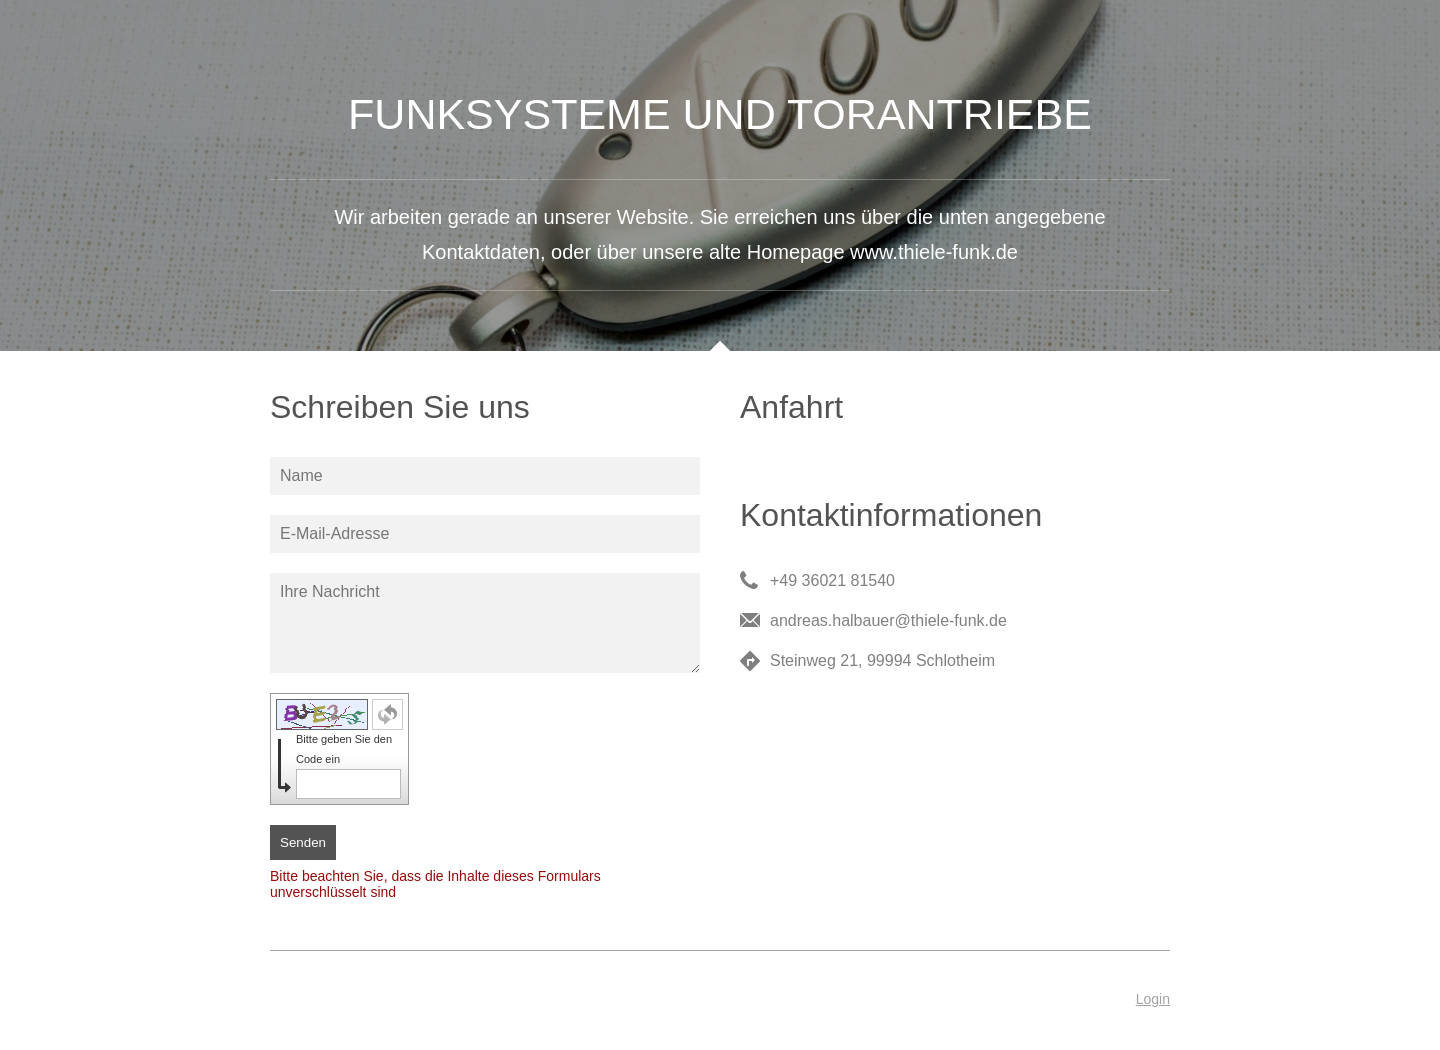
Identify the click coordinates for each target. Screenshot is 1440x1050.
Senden (303, 842)
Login (1153, 999)
